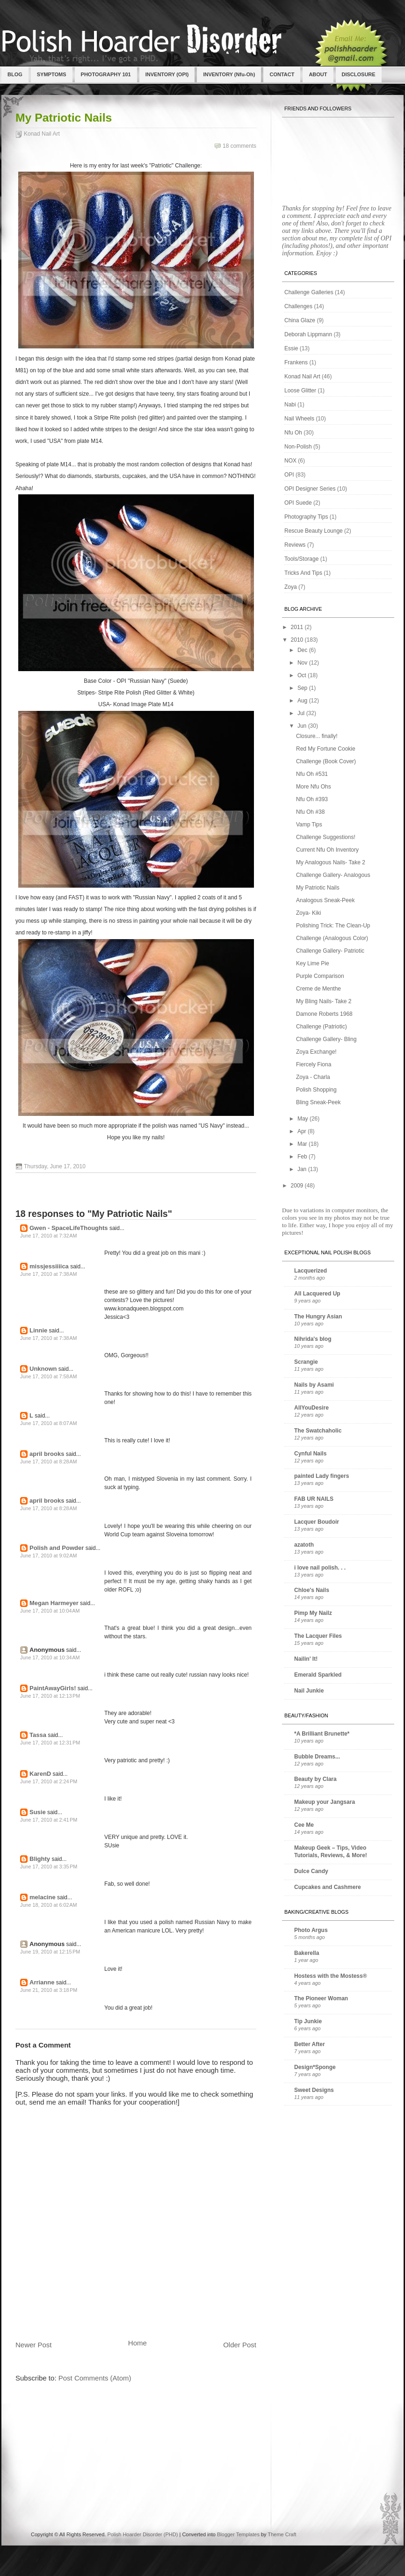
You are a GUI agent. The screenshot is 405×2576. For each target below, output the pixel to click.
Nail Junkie (309, 1690)
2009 (298, 1185)
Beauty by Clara (315, 1779)
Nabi (290, 404)
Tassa (37, 1734)
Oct (302, 675)
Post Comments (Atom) (94, 2378)
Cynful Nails (310, 1453)
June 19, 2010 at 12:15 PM (50, 1951)
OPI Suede (298, 502)
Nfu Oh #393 (312, 799)
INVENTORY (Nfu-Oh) (229, 74)
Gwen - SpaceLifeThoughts (68, 1227)
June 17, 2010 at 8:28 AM (48, 1461)
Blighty (39, 1858)
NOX (290, 460)
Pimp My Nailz (313, 1613)
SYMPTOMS (51, 74)
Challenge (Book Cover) (326, 761)
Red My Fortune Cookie (325, 748)
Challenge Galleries (308, 292)
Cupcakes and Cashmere (327, 1887)
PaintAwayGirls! (52, 1688)
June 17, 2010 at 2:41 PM (48, 1820)
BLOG (14, 74)
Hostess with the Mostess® (330, 1976)
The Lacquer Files (318, 1636)
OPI (289, 474)
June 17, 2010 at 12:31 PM (50, 1742)
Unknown (43, 1368)
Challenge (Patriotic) (321, 1026)
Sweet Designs (314, 2090)
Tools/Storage (301, 559)
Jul (301, 713)
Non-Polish (298, 446)
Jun (302, 726)
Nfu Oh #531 (312, 774)
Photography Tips (306, 517)
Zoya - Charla (313, 1077)
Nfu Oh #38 (310, 812)
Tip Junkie (308, 2021)
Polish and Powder (56, 1547)
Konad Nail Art (42, 133)
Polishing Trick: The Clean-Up (333, 925)
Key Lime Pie (312, 963)
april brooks (46, 1453)
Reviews (294, 545)
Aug (303, 700)
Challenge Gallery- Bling (326, 1039)
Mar (303, 1144)
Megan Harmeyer (54, 1602)
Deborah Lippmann (308, 334)
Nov (303, 662)
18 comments (239, 146)
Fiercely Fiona (313, 1064)
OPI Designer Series (309, 488)
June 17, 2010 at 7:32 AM (48, 1235)
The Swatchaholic (317, 1430)
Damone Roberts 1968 (324, 1014)
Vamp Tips (309, 824)
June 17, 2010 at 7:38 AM (48, 1274)
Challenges (298, 306)
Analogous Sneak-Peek (325, 900)
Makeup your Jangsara (324, 1802)
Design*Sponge (315, 2067)
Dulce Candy (311, 1871)
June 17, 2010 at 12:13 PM (50, 1696)
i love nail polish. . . (320, 1567)
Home (137, 2343)
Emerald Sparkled (317, 1675)
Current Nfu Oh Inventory (327, 850)
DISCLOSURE (359, 74)
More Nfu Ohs (313, 786)
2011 (298, 627)
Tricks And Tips (303, 573)
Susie (37, 1812)
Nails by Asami (314, 1385)
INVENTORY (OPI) (167, 74)
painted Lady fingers (321, 1476)
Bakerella (306, 1953)
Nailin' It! (306, 1659)
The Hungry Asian (318, 1316)
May (303, 1118)
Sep (303, 688)
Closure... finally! (317, 736)
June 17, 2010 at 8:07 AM (48, 1423)
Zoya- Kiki (308, 913)
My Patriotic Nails (63, 117)
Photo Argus (311, 1930)
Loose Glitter (300, 390)
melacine (42, 1897)
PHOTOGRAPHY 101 (106, 74)
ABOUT (318, 74)
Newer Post (33, 2345)
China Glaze (299, 320)
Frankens (296, 362)
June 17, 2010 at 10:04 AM (50, 1611)
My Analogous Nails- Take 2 (330, 862)
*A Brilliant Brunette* (321, 1733)
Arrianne (41, 1982)
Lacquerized (310, 1270)
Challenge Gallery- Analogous (333, 875)
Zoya (290, 587)
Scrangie (306, 1362)
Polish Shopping (316, 1089)
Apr (302, 1131)
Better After (309, 2044)
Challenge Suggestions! (325, 837)
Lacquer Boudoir (316, 1522)
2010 (298, 640)
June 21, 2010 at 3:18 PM (48, 1990)
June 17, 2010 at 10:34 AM (50, 1657)
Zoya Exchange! (316, 1052)
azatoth (304, 1544)
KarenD (40, 1773)
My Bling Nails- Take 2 (324, 1001)
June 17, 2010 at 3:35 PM (48, 1866)
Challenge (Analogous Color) (332, 938)
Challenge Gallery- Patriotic (330, 951)
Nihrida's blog (313, 1339)
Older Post (239, 2345)
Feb (303, 1156)
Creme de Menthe (318, 988)
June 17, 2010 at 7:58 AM (48, 1376)
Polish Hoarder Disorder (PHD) (142, 2534)
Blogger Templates (238, 2534)
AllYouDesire (311, 1407)
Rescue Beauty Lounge (313, 531)
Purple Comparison (320, 976)
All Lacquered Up (317, 1293)
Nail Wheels (299, 418)
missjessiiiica (49, 1266)
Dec (303, 650)
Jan (302, 1169)
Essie (291, 348)
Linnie (38, 1330)
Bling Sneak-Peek (318, 1102)
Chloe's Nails (311, 1590)
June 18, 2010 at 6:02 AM (48, 1905)
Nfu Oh (293, 432)
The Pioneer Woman (321, 1998)
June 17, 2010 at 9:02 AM (48, 1555)
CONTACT (281, 74)
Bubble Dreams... (317, 1756)
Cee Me (304, 1825)
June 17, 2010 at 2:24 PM (48, 1781)
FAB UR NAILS (313, 1499)
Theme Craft (282, 2534)
